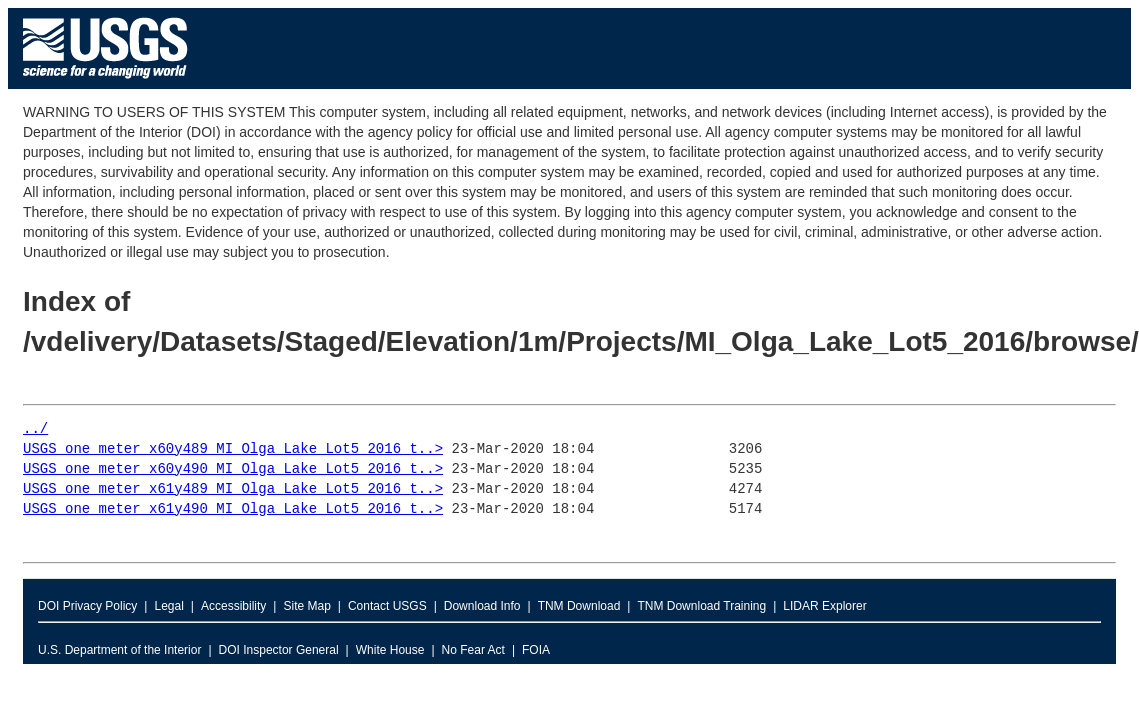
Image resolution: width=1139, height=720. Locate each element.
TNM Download (579, 606)
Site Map (306, 606)
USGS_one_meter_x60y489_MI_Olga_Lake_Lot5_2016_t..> (233, 449)
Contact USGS (387, 606)
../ (35, 429)
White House (390, 650)
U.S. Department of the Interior (119, 650)
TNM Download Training (701, 606)
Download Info (482, 606)
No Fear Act (473, 650)
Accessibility (233, 606)
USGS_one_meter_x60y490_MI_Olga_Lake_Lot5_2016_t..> (233, 469)
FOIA (536, 650)
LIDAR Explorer (824, 606)
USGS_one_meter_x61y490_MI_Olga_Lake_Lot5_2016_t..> (233, 509)
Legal (168, 606)
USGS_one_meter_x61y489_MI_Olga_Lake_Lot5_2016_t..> (233, 489)
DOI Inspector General (279, 650)
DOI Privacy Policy (87, 606)
